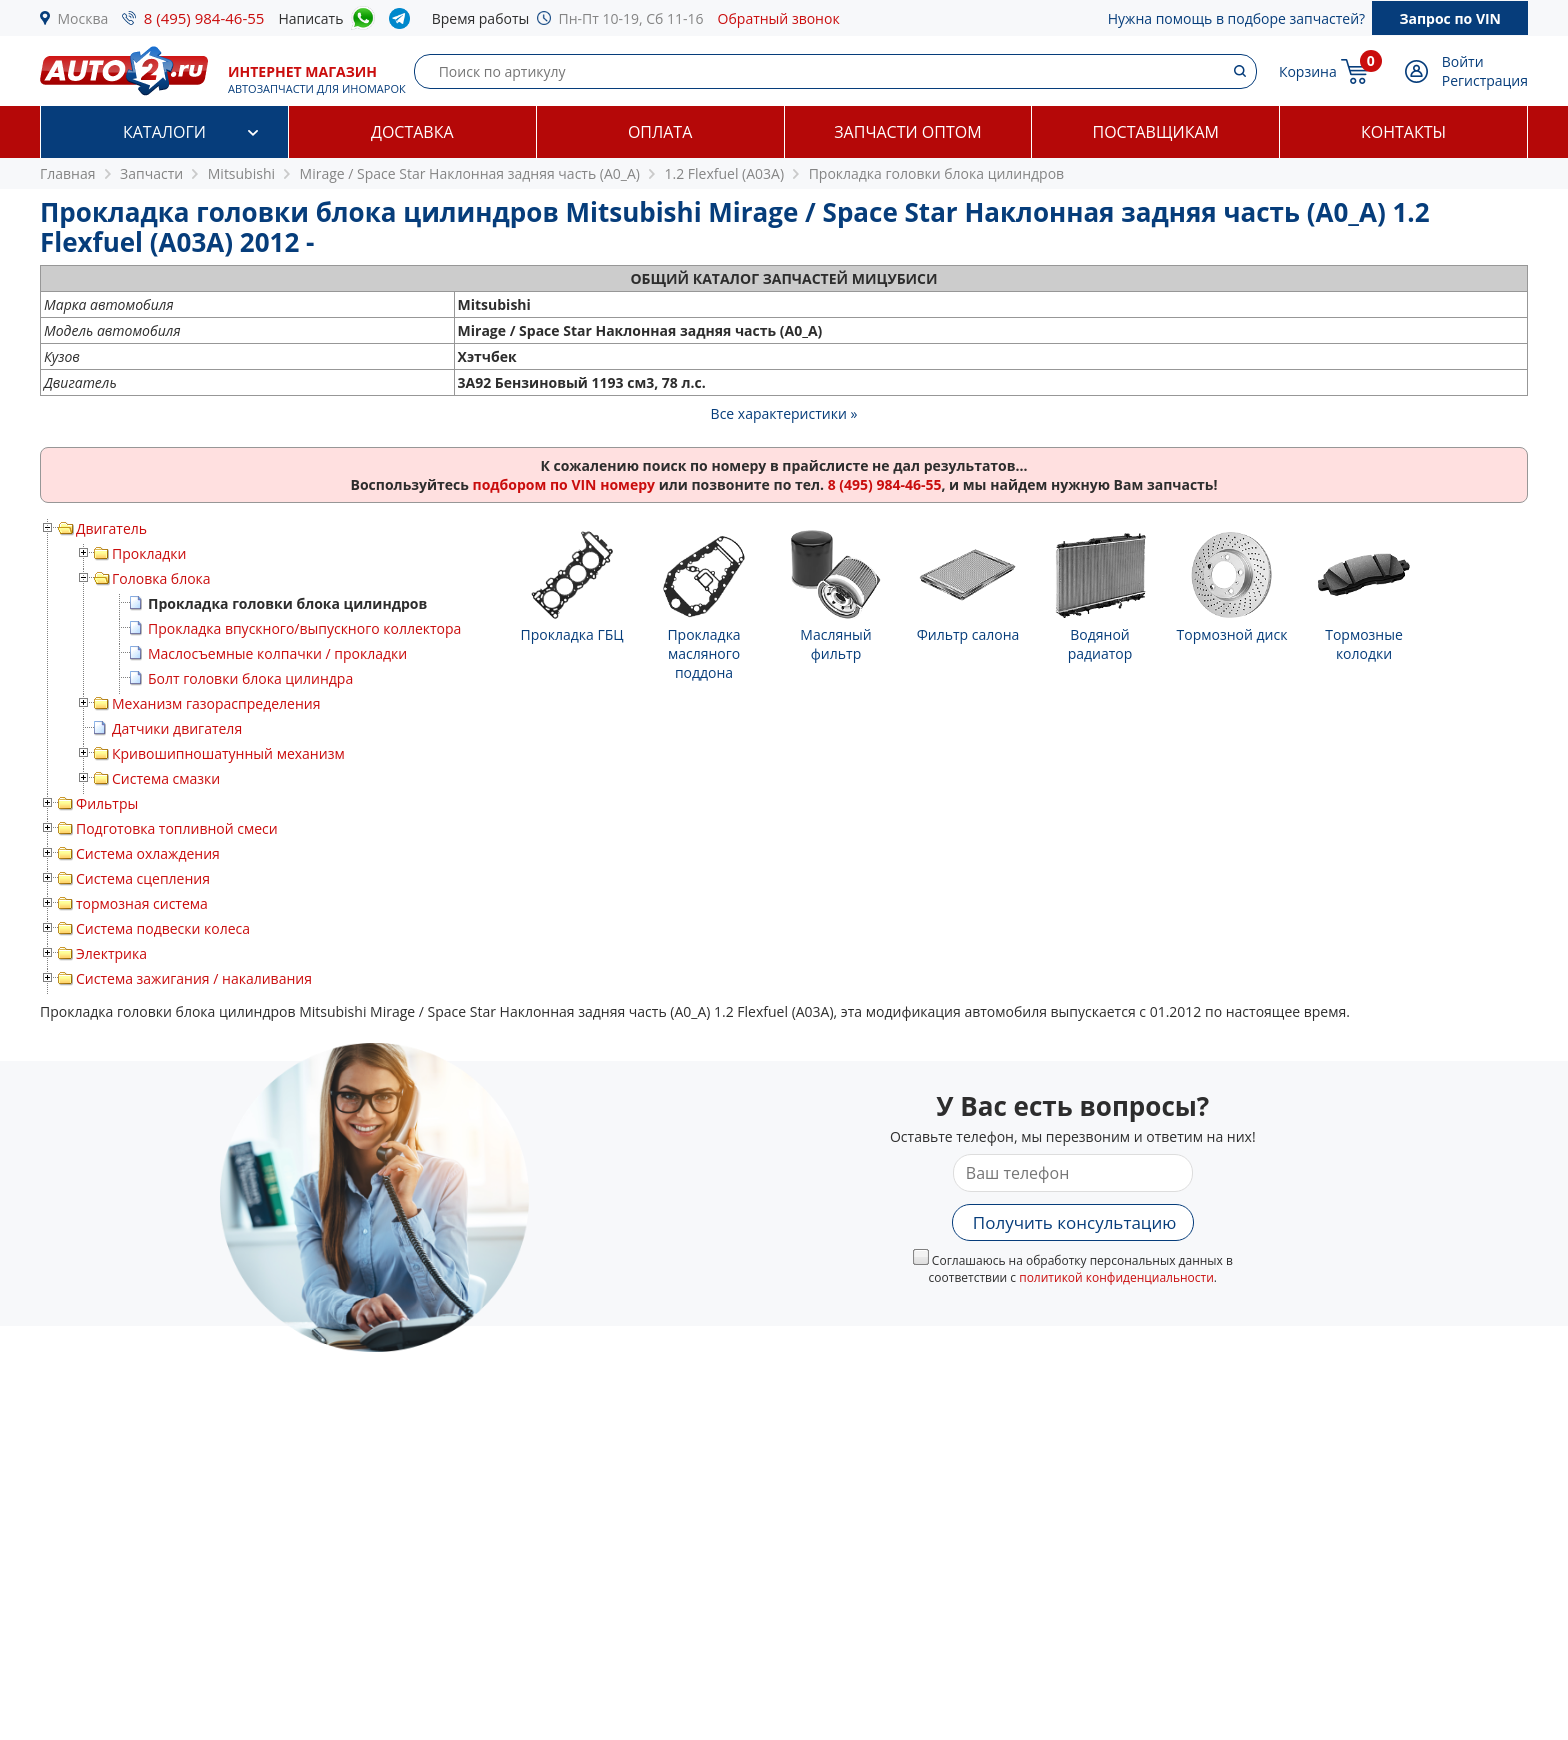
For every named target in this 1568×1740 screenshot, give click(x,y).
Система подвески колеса (163, 928)
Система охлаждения (148, 853)
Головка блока (161, 578)
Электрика (111, 953)
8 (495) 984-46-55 (204, 18)
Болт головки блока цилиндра (250, 678)
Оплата (660, 132)
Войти (1463, 61)
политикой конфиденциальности (1116, 1277)
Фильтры (107, 803)
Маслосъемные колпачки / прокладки (277, 653)
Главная (68, 173)
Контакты (1403, 132)
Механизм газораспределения (216, 703)
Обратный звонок (779, 18)
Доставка (412, 132)
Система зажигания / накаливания (194, 978)
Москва (83, 18)
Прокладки (149, 553)
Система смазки (166, 778)
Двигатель (111, 528)
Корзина (1308, 71)
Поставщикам (1156, 132)
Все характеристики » (784, 413)
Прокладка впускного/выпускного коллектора (304, 628)
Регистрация (1485, 80)
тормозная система (142, 903)
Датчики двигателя (177, 728)
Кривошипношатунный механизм (228, 753)
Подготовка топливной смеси (177, 828)
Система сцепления (143, 878)
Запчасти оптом (907, 132)
